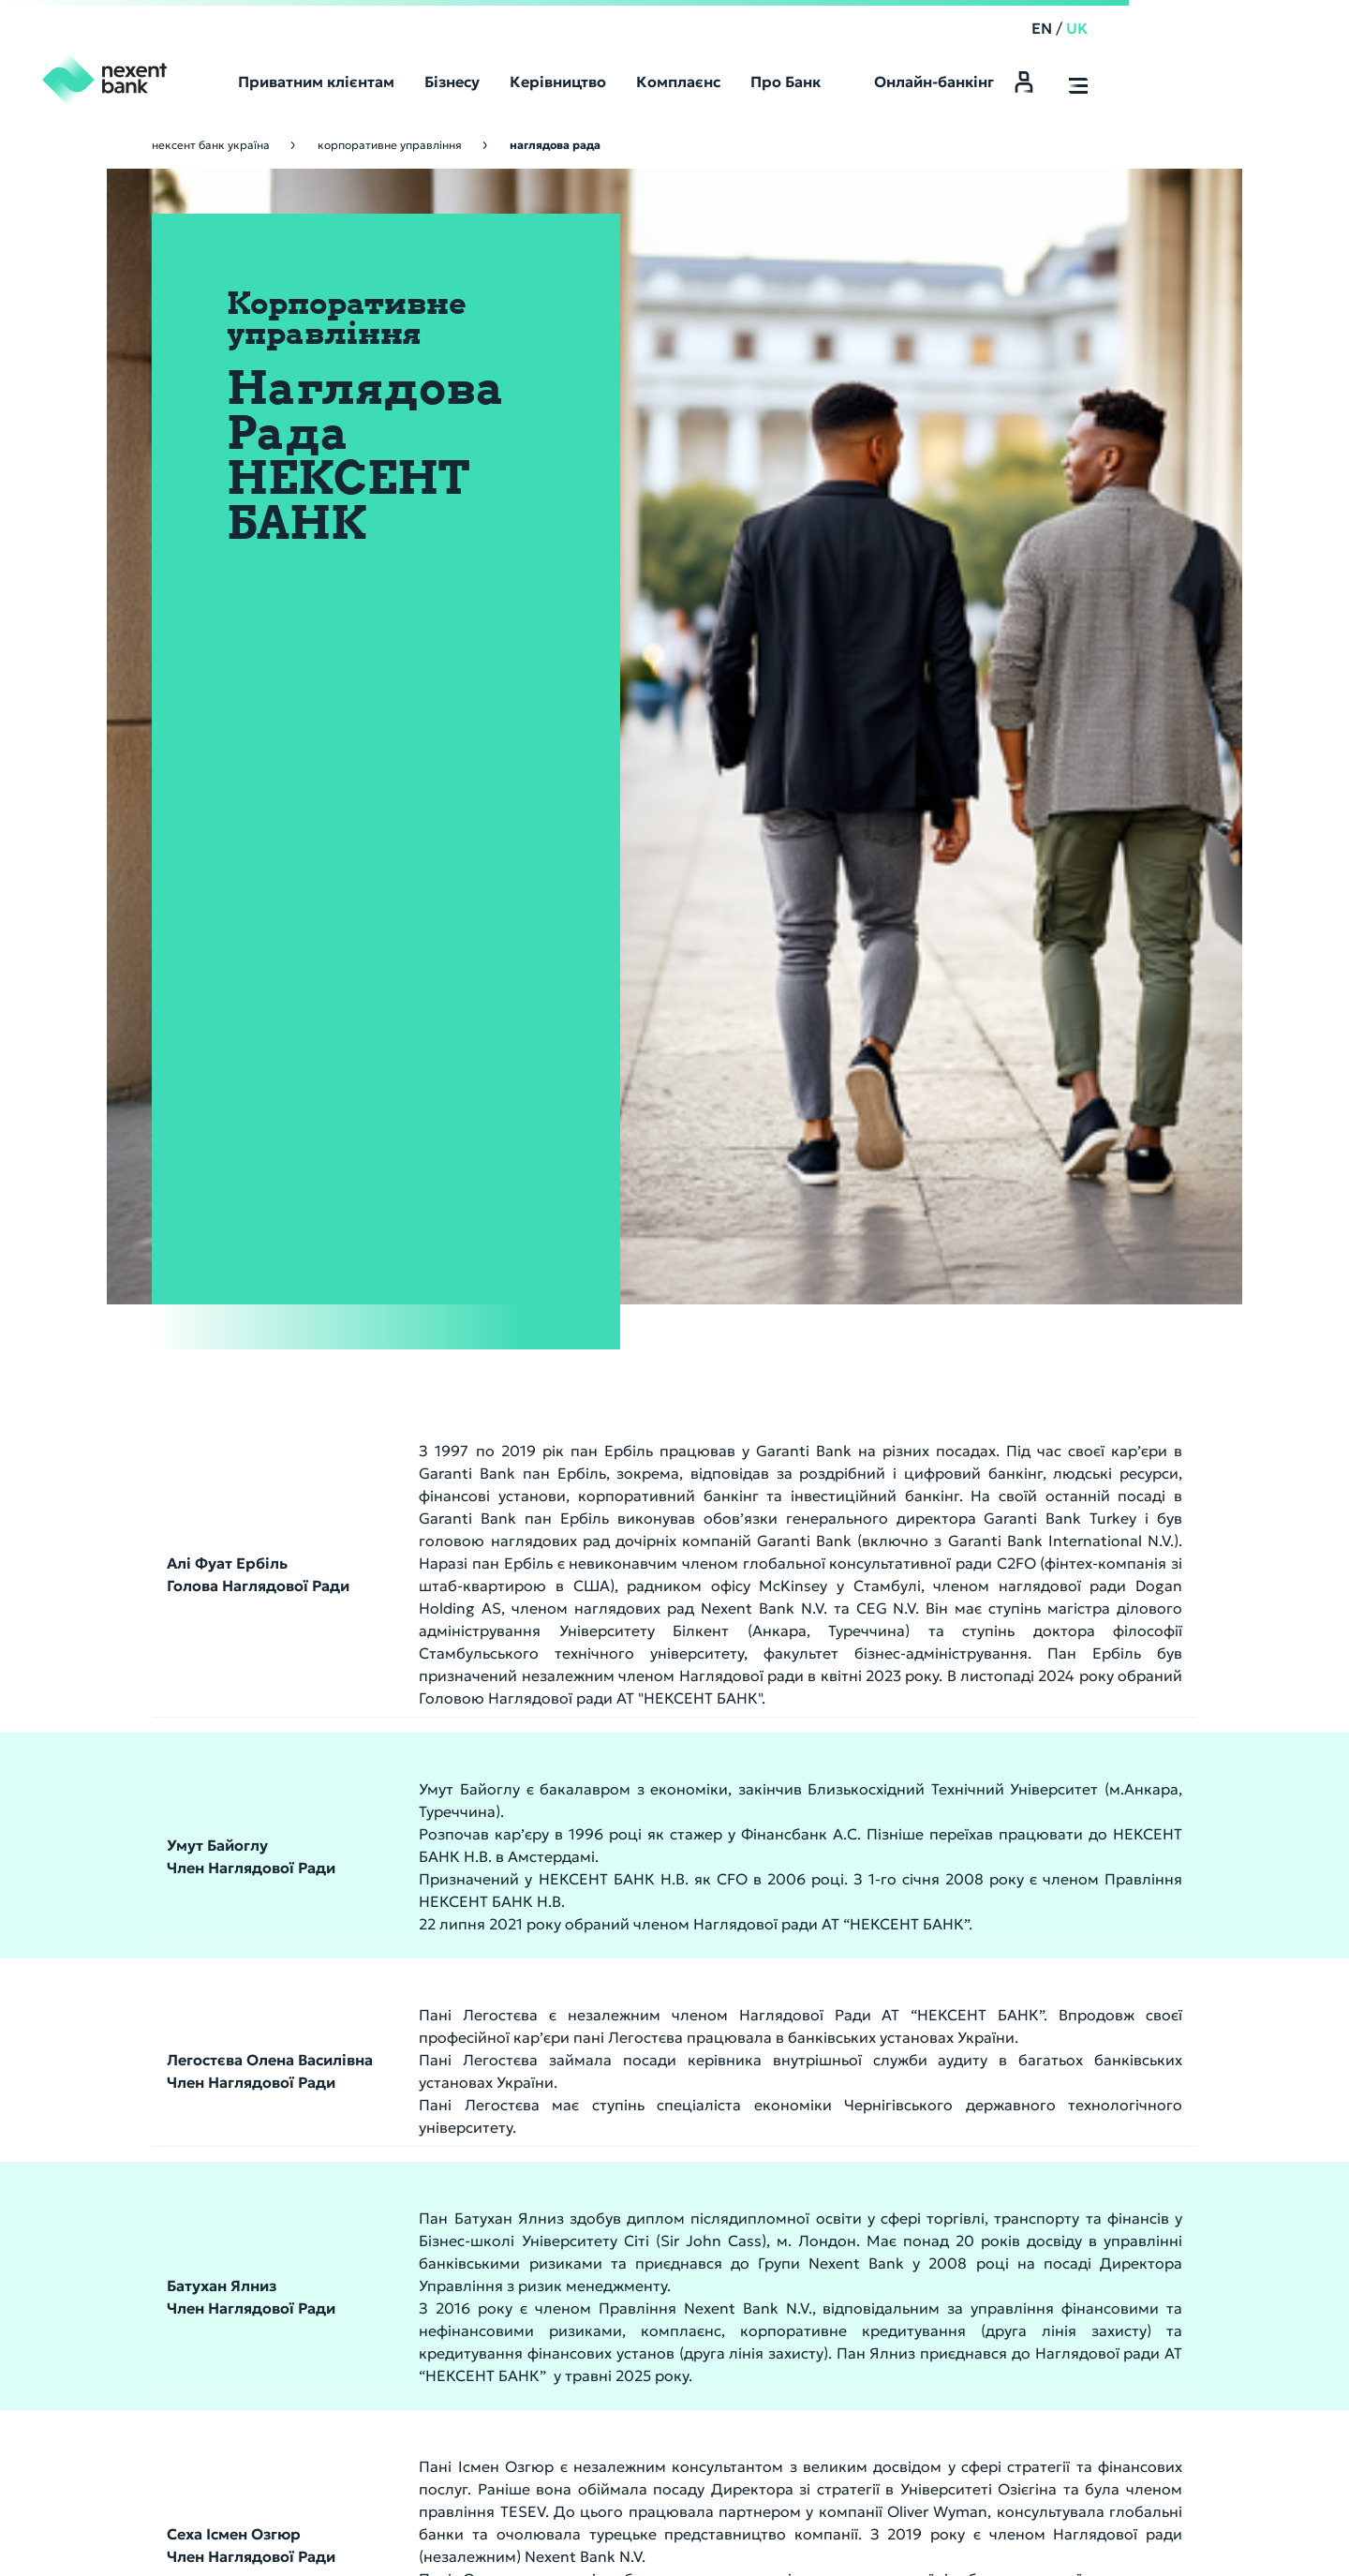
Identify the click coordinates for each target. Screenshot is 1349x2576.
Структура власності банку (682, 2092)
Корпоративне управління (390, 145)
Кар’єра (620, 2238)
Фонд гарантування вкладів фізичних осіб (689, 2189)
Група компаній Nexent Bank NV (1113, 1995)
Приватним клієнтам (687, 2332)
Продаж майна (643, 2165)
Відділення (855, 2332)
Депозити (838, 1995)
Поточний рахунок (655, 2384)
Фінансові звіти (645, 2019)
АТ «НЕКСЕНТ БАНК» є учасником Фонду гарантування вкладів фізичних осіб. (363, 2537)
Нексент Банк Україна (211, 145)
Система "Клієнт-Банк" (880, 2068)
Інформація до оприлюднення (689, 2043)
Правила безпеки (345, 2520)
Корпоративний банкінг (901, 1966)
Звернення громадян (1088, 2043)
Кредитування (854, 2043)
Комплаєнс (1067, 1966)
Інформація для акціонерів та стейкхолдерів (689, 2311)
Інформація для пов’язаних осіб (1113, 2068)
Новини (620, 2263)
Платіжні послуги (862, 2019)
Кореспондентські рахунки (683, 1995)
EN (1151, 28)
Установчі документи (663, 2068)
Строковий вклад (651, 2360)
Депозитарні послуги (875, 2116)
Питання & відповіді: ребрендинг (689, 2287)
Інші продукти (853, 2092)
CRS (608, 2141)
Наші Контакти (855, 2360)
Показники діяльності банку (686, 2116)
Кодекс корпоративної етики (1113, 2019)
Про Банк (633, 1966)
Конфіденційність (456, 2520)
